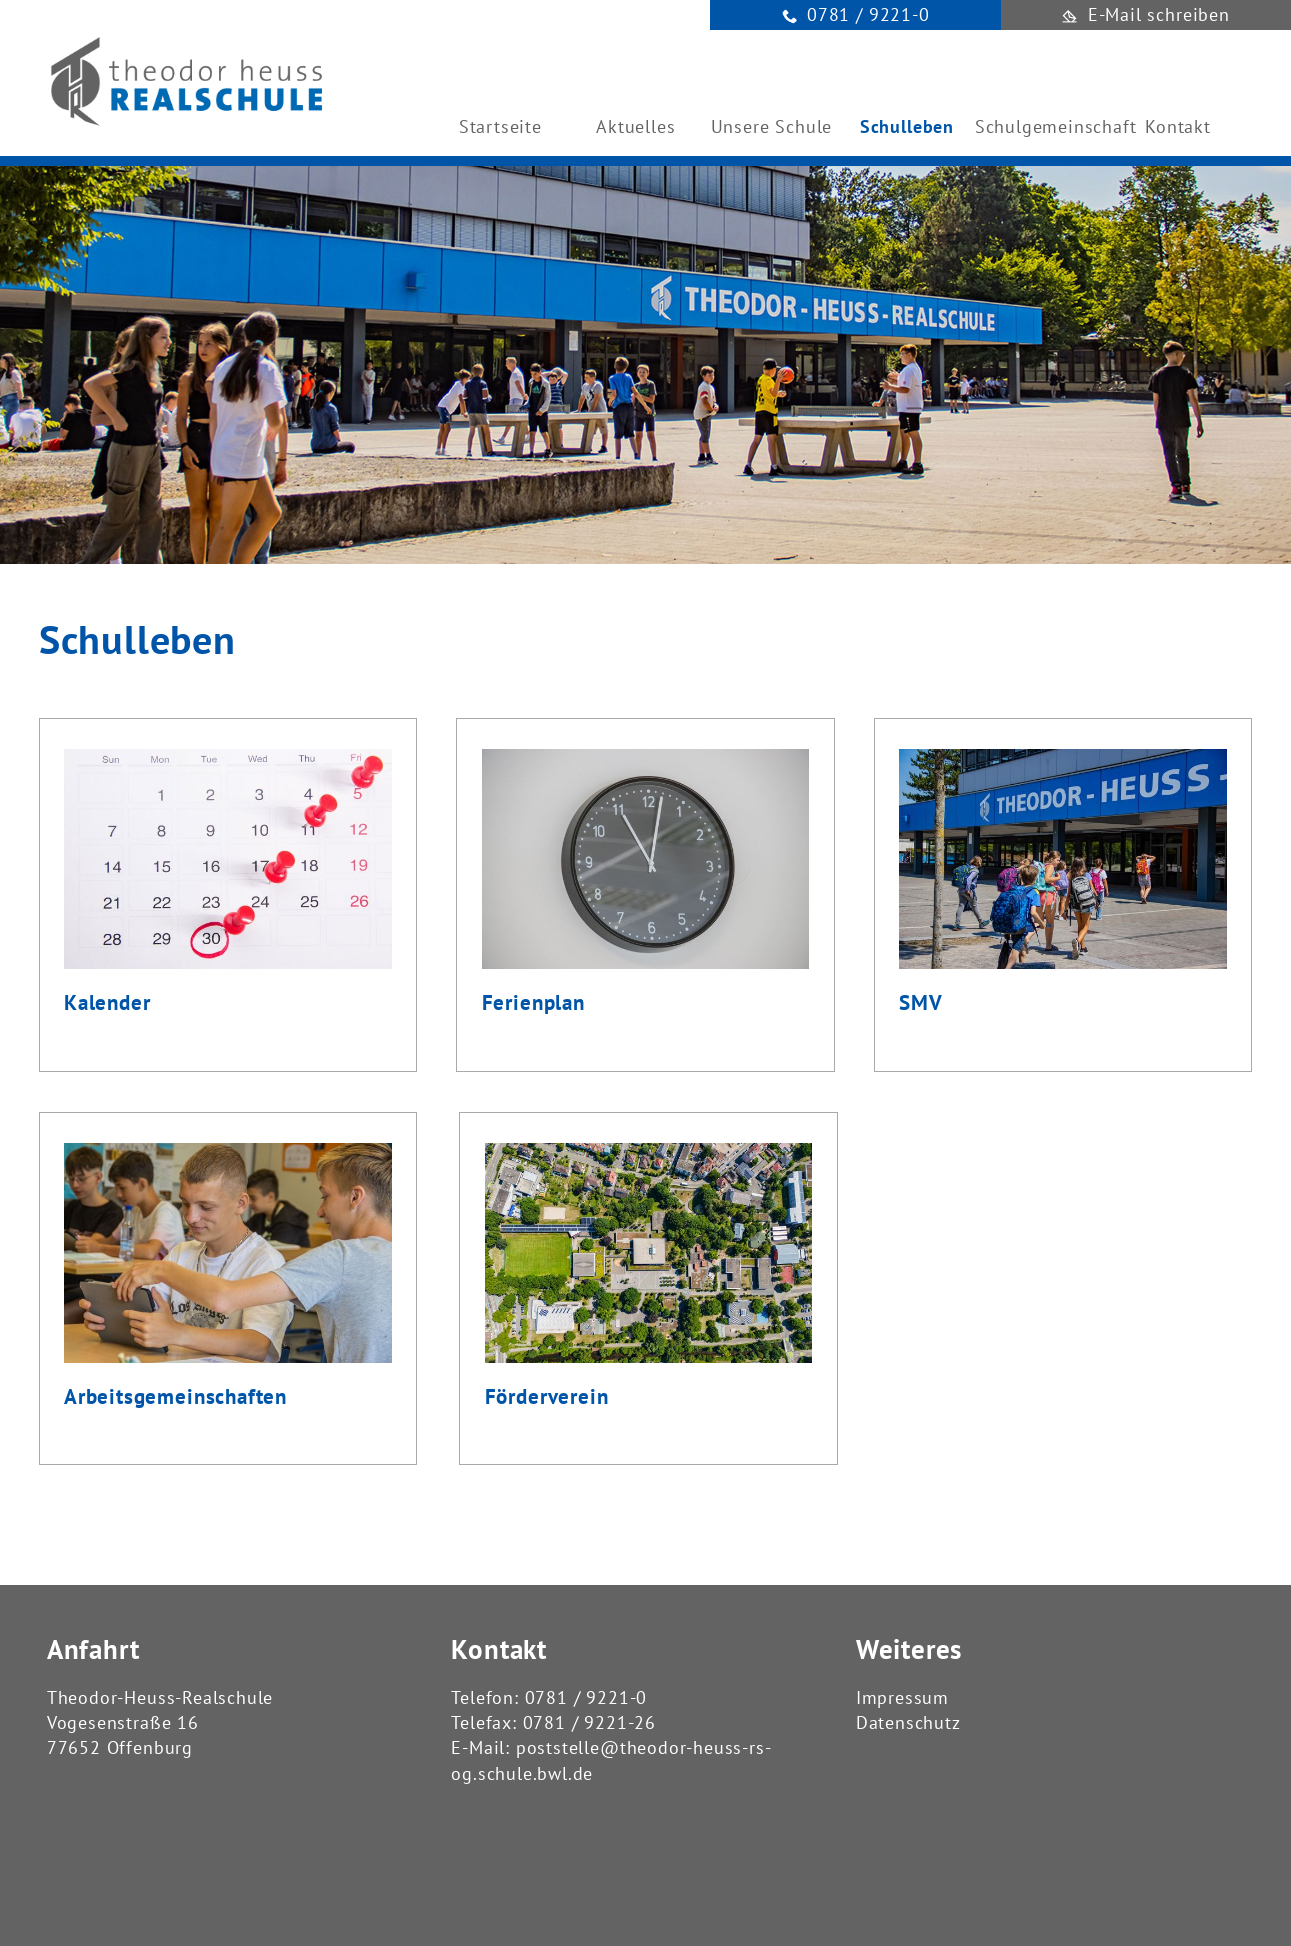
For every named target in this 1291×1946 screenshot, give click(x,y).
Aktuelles (635, 126)
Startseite (500, 126)
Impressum (902, 1697)
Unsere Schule (772, 126)
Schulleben (907, 126)
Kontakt (1178, 126)
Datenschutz (908, 1722)
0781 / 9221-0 (586, 1697)
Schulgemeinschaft (1043, 126)
